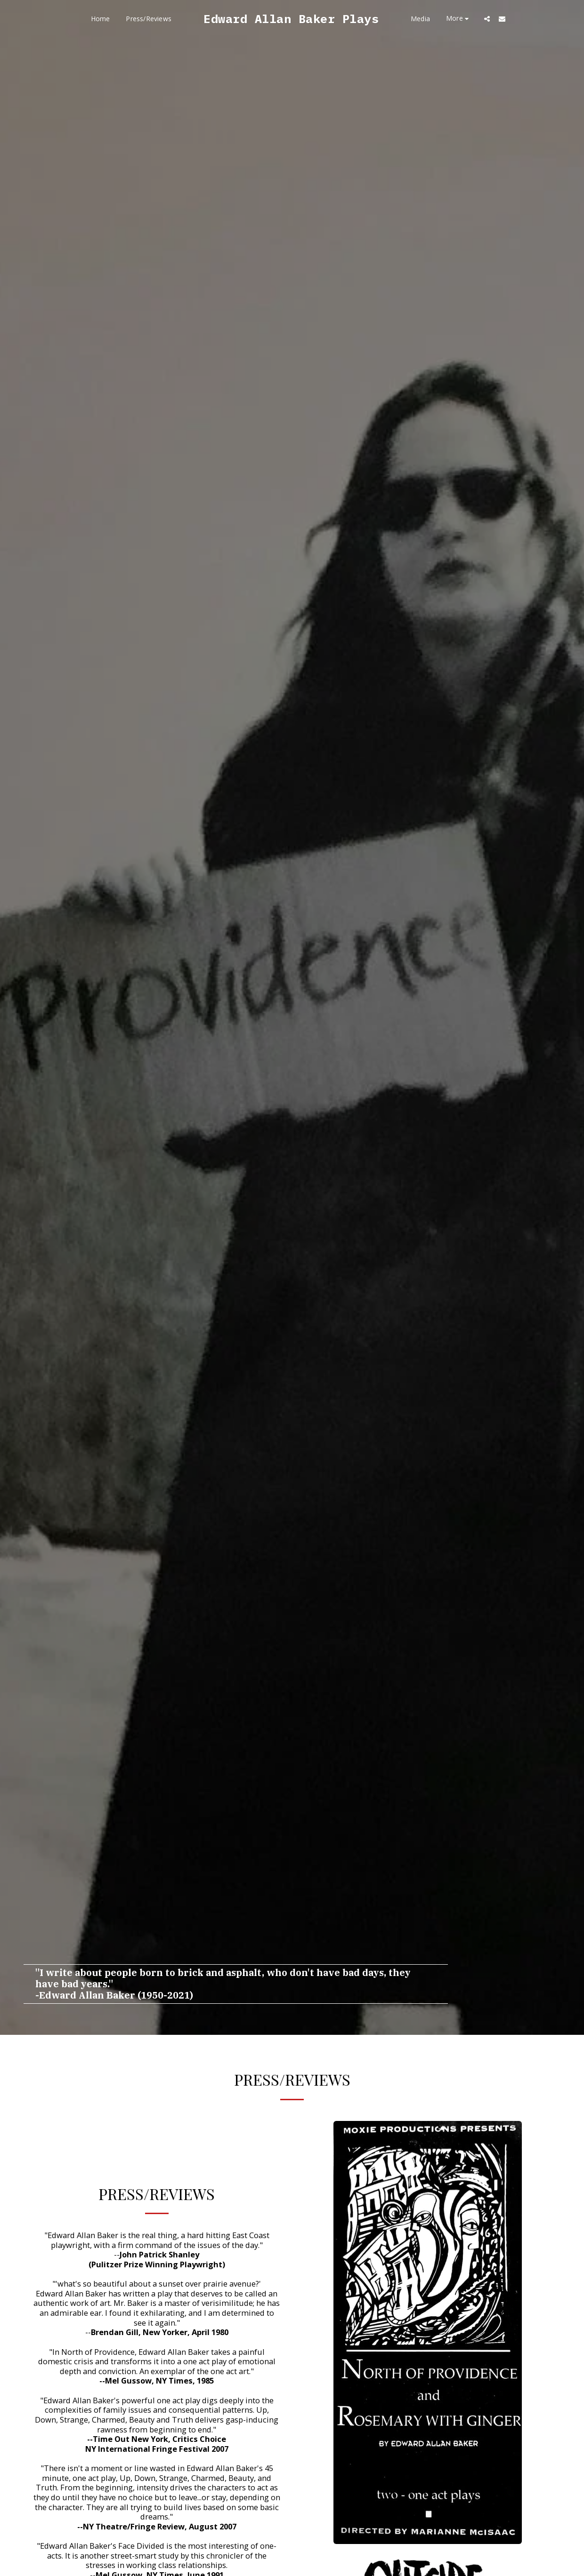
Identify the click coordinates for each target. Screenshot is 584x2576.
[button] (487, 18)
